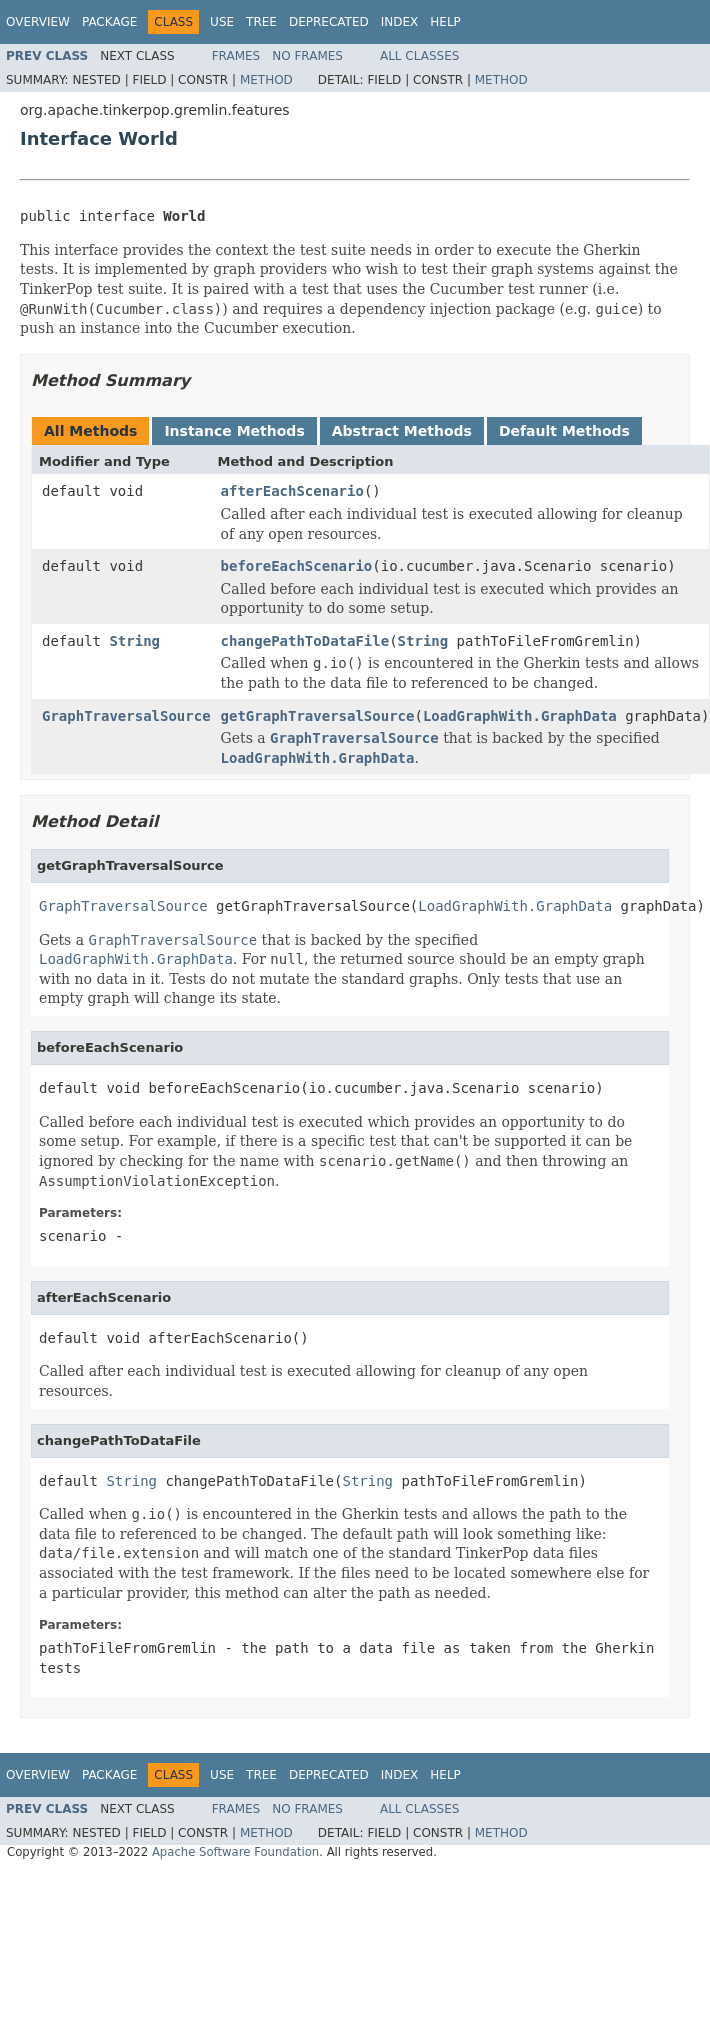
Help (445, 22)
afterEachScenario (292, 491)
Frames (236, 56)
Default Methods (564, 431)
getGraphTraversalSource (318, 716)
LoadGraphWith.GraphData (520, 716)
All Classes (419, 56)
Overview (38, 22)
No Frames (307, 56)
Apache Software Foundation (235, 1852)
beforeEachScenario (297, 566)
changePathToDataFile (305, 641)
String (134, 641)
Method (266, 80)
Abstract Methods (402, 431)
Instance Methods (234, 431)
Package (109, 22)
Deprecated (329, 22)
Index (400, 22)
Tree (261, 22)
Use (222, 22)
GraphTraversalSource (126, 716)
